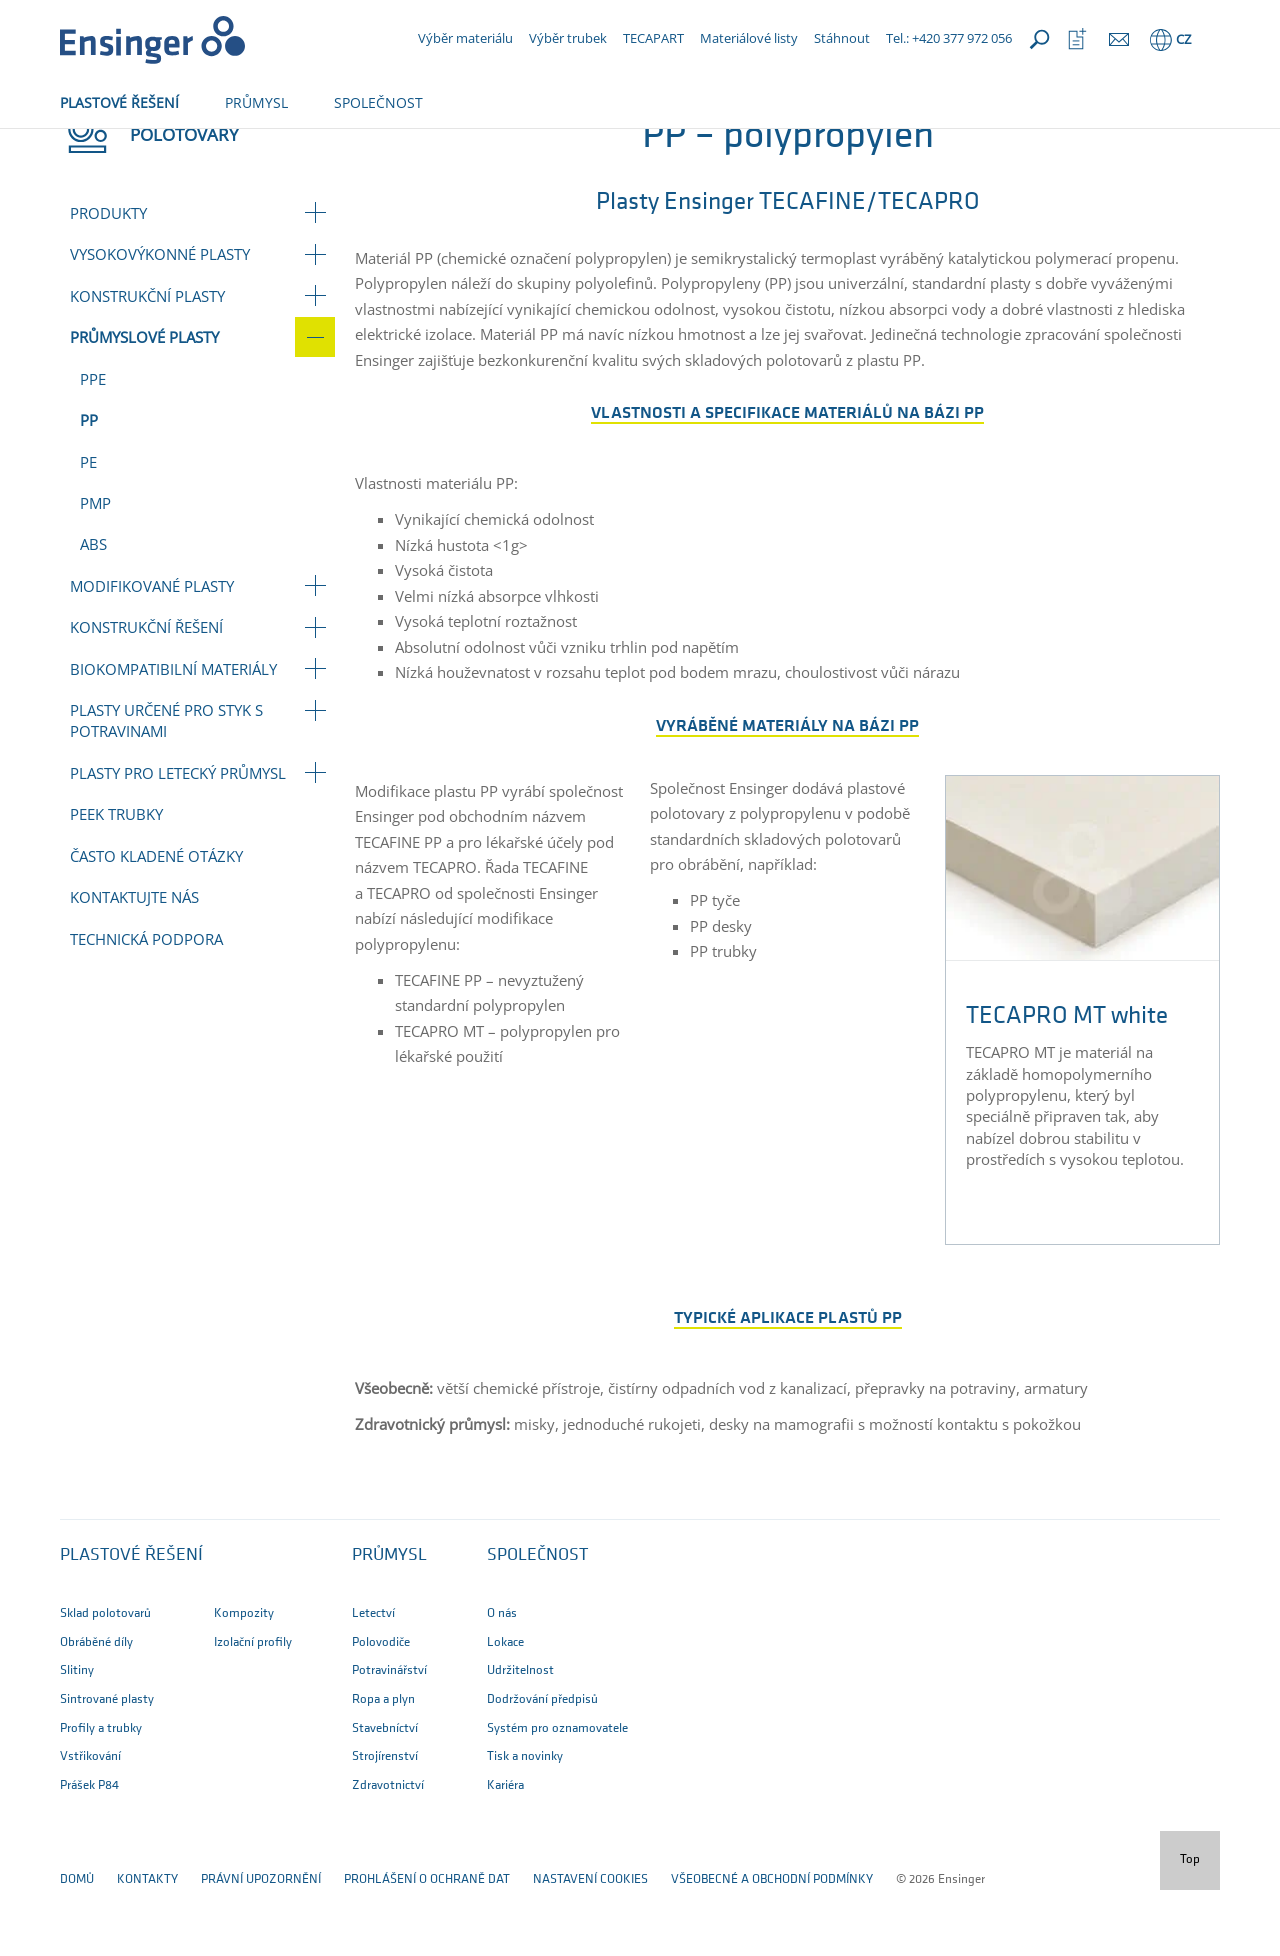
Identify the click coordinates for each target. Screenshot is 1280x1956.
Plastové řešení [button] (131, 1621)
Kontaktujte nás (134, 963)
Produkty (108, 279)
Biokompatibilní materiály (173, 735)
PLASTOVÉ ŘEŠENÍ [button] (119, 102)
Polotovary (155, 147)
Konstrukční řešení (146, 693)
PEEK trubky (116, 880)
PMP (95, 569)
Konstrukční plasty (147, 362)
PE (88, 528)
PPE (93, 445)
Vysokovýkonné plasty (160, 320)
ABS (93, 610)
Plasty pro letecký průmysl (178, 839)
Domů (77, 147)
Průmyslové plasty (277, 147)
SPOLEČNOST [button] (378, 102)
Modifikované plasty (152, 652)
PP (89, 486)
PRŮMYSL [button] (256, 102)
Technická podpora (146, 1005)
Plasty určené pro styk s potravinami (166, 786)
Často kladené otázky (156, 922)
